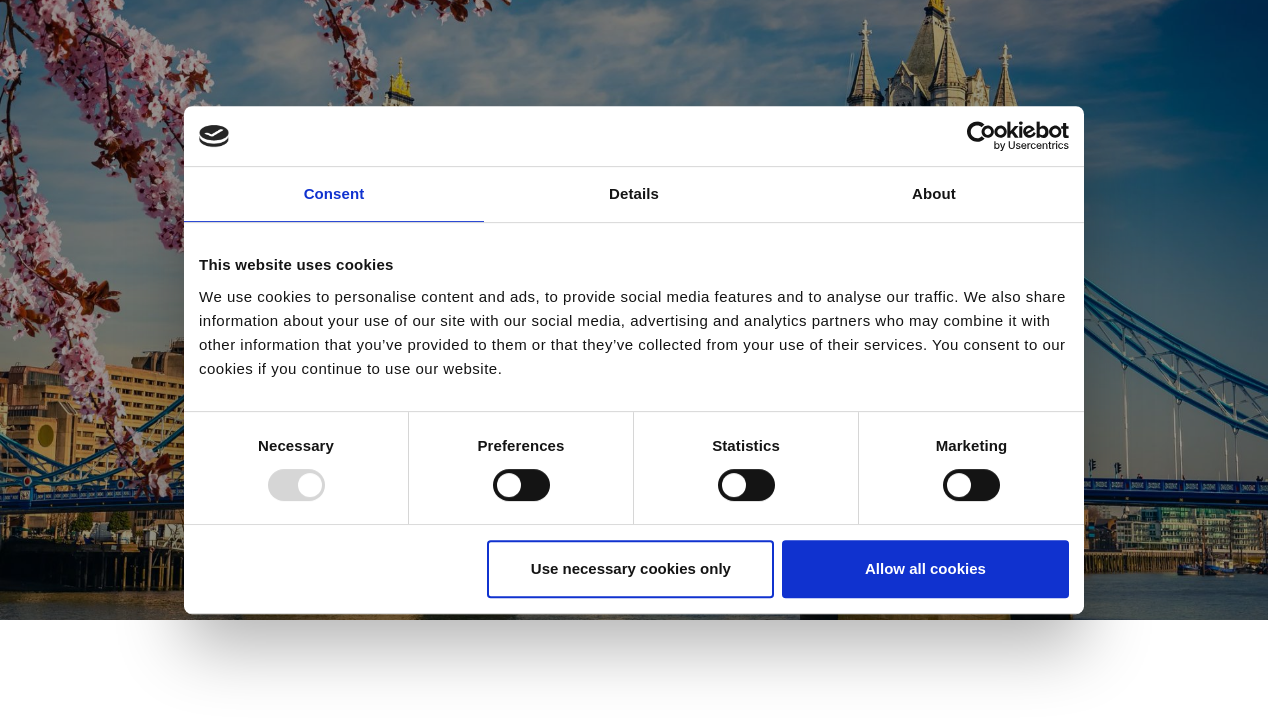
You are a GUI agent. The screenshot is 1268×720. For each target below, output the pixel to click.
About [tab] (934, 193)
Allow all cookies (925, 568)
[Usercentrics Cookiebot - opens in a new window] (981, 136)
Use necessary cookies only (631, 568)
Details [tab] (634, 193)
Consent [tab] (334, 193)
